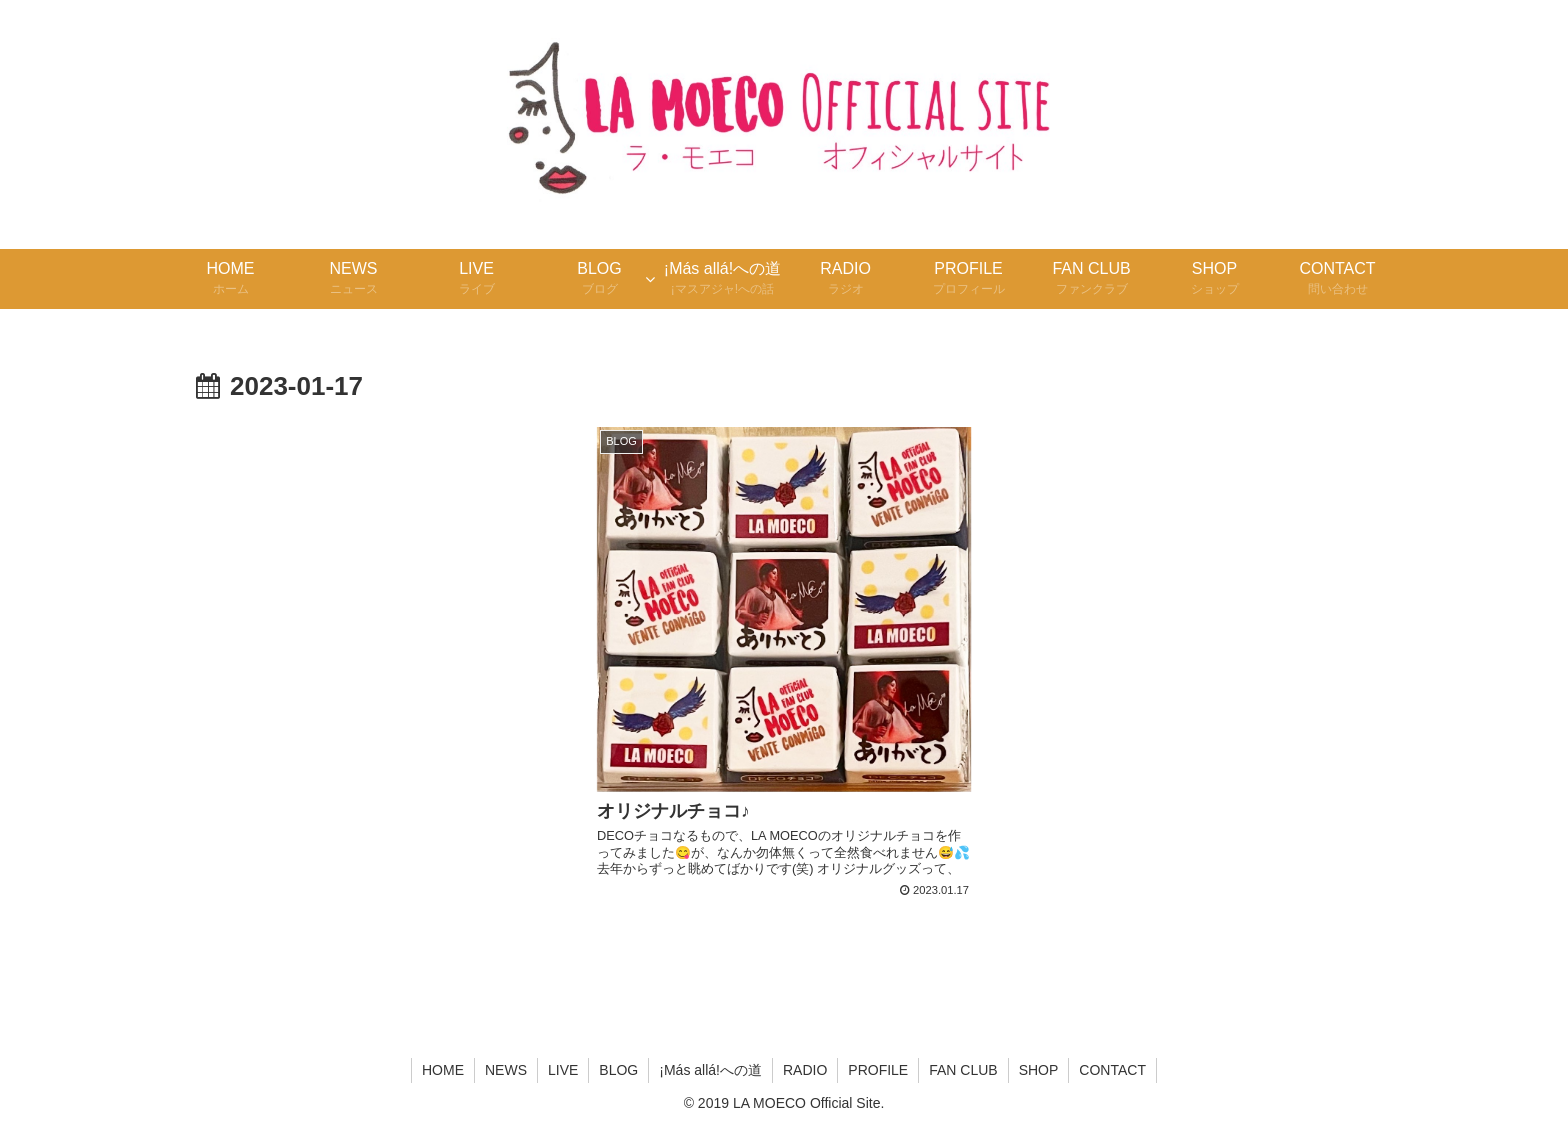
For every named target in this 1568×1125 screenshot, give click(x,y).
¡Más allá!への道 (710, 1070)
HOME (443, 1070)
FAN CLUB (963, 1070)
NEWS (506, 1070)
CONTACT (1112, 1070)
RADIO (805, 1070)
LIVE (563, 1070)
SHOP (1039, 1070)
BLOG (618, 1070)
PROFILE (878, 1070)
